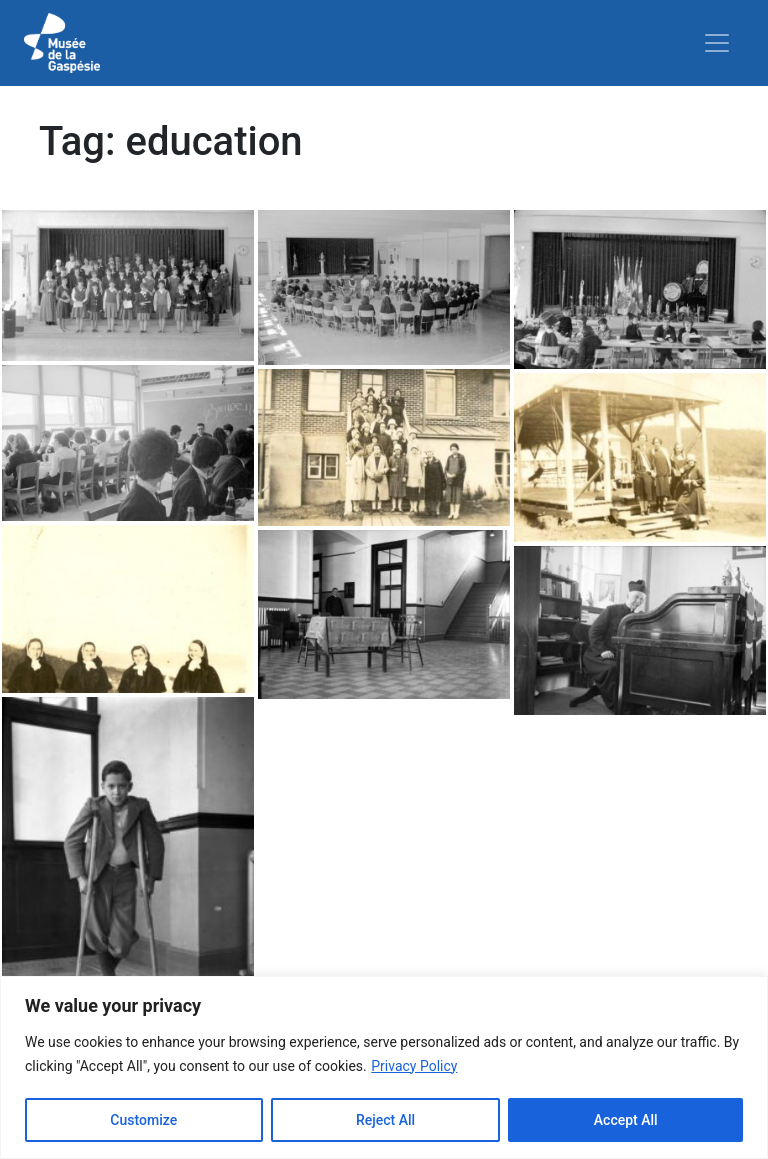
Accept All (626, 1120)
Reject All (385, 1120)
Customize (143, 1120)
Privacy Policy (414, 1066)
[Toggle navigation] (717, 43)
